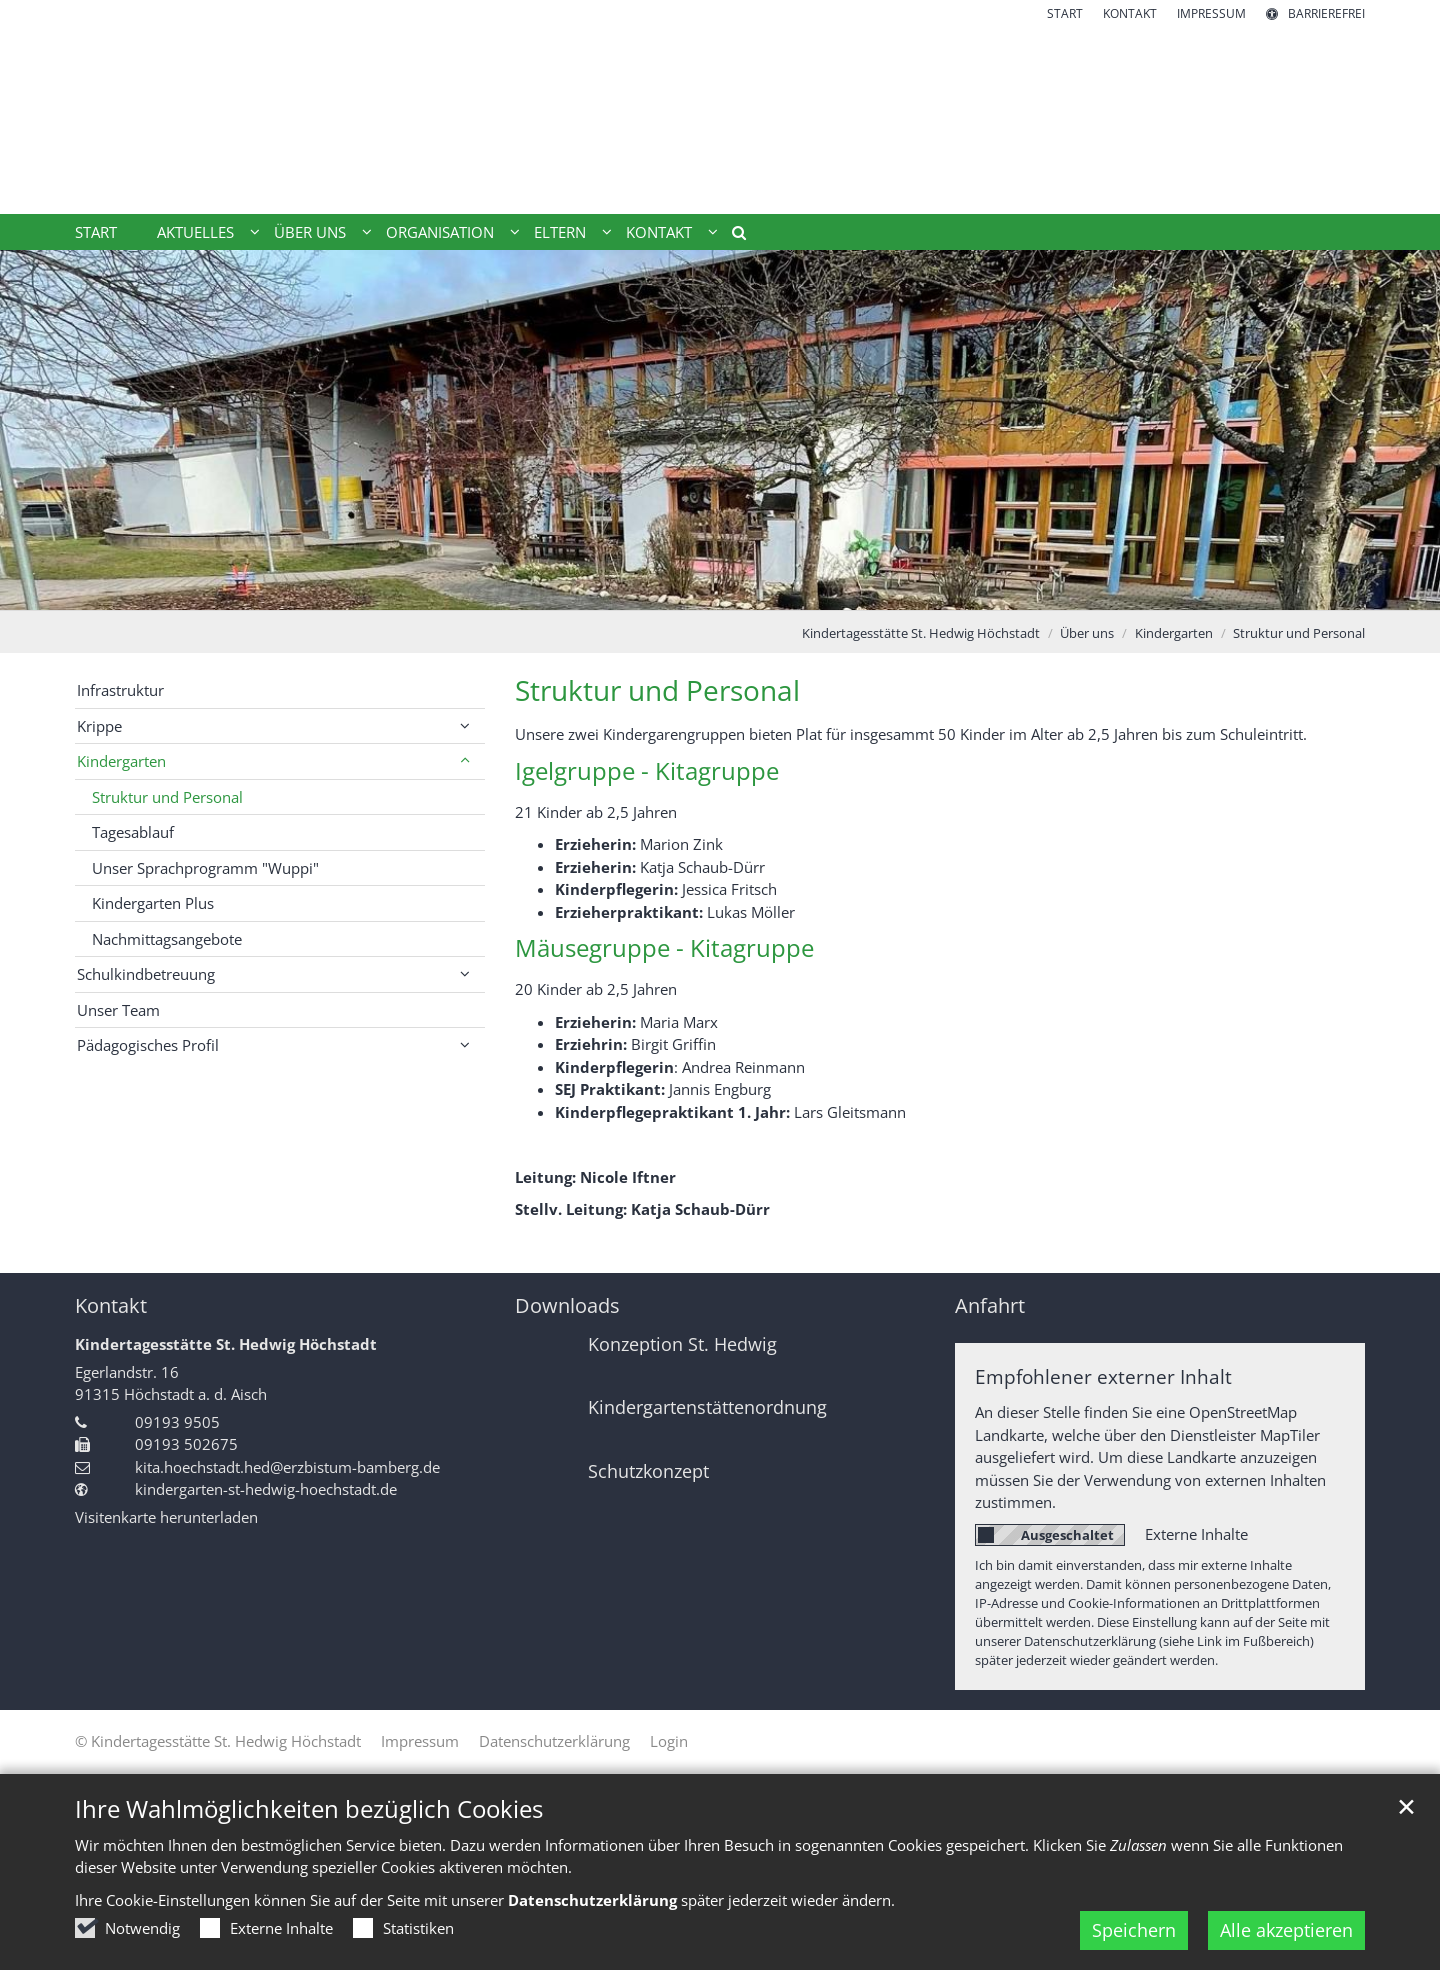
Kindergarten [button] (121, 761)
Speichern (1134, 1930)
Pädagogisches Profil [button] (148, 1045)
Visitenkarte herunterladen (166, 1517)
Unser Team (118, 1010)
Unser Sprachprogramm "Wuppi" (205, 868)
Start (96, 232)
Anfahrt (990, 1305)
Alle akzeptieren (1286, 1930)
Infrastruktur (120, 690)
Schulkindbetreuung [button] (146, 974)
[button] (732, 236)
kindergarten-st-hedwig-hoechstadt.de (266, 1489)
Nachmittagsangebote (167, 939)
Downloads (567, 1305)
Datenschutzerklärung (592, 1900)
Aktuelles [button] (195, 232)
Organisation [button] (440, 232)
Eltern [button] (560, 232)
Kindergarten (1174, 633)
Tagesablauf (133, 832)
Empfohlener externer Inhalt (1103, 1376)
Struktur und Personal (1299, 633)
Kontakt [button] (659, 232)
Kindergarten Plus (153, 903)
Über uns (1087, 633)
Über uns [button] (310, 232)
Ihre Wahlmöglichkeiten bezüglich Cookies (309, 1809)
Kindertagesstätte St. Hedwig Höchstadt (921, 633)
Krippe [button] (99, 726)
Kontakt (111, 1305)
